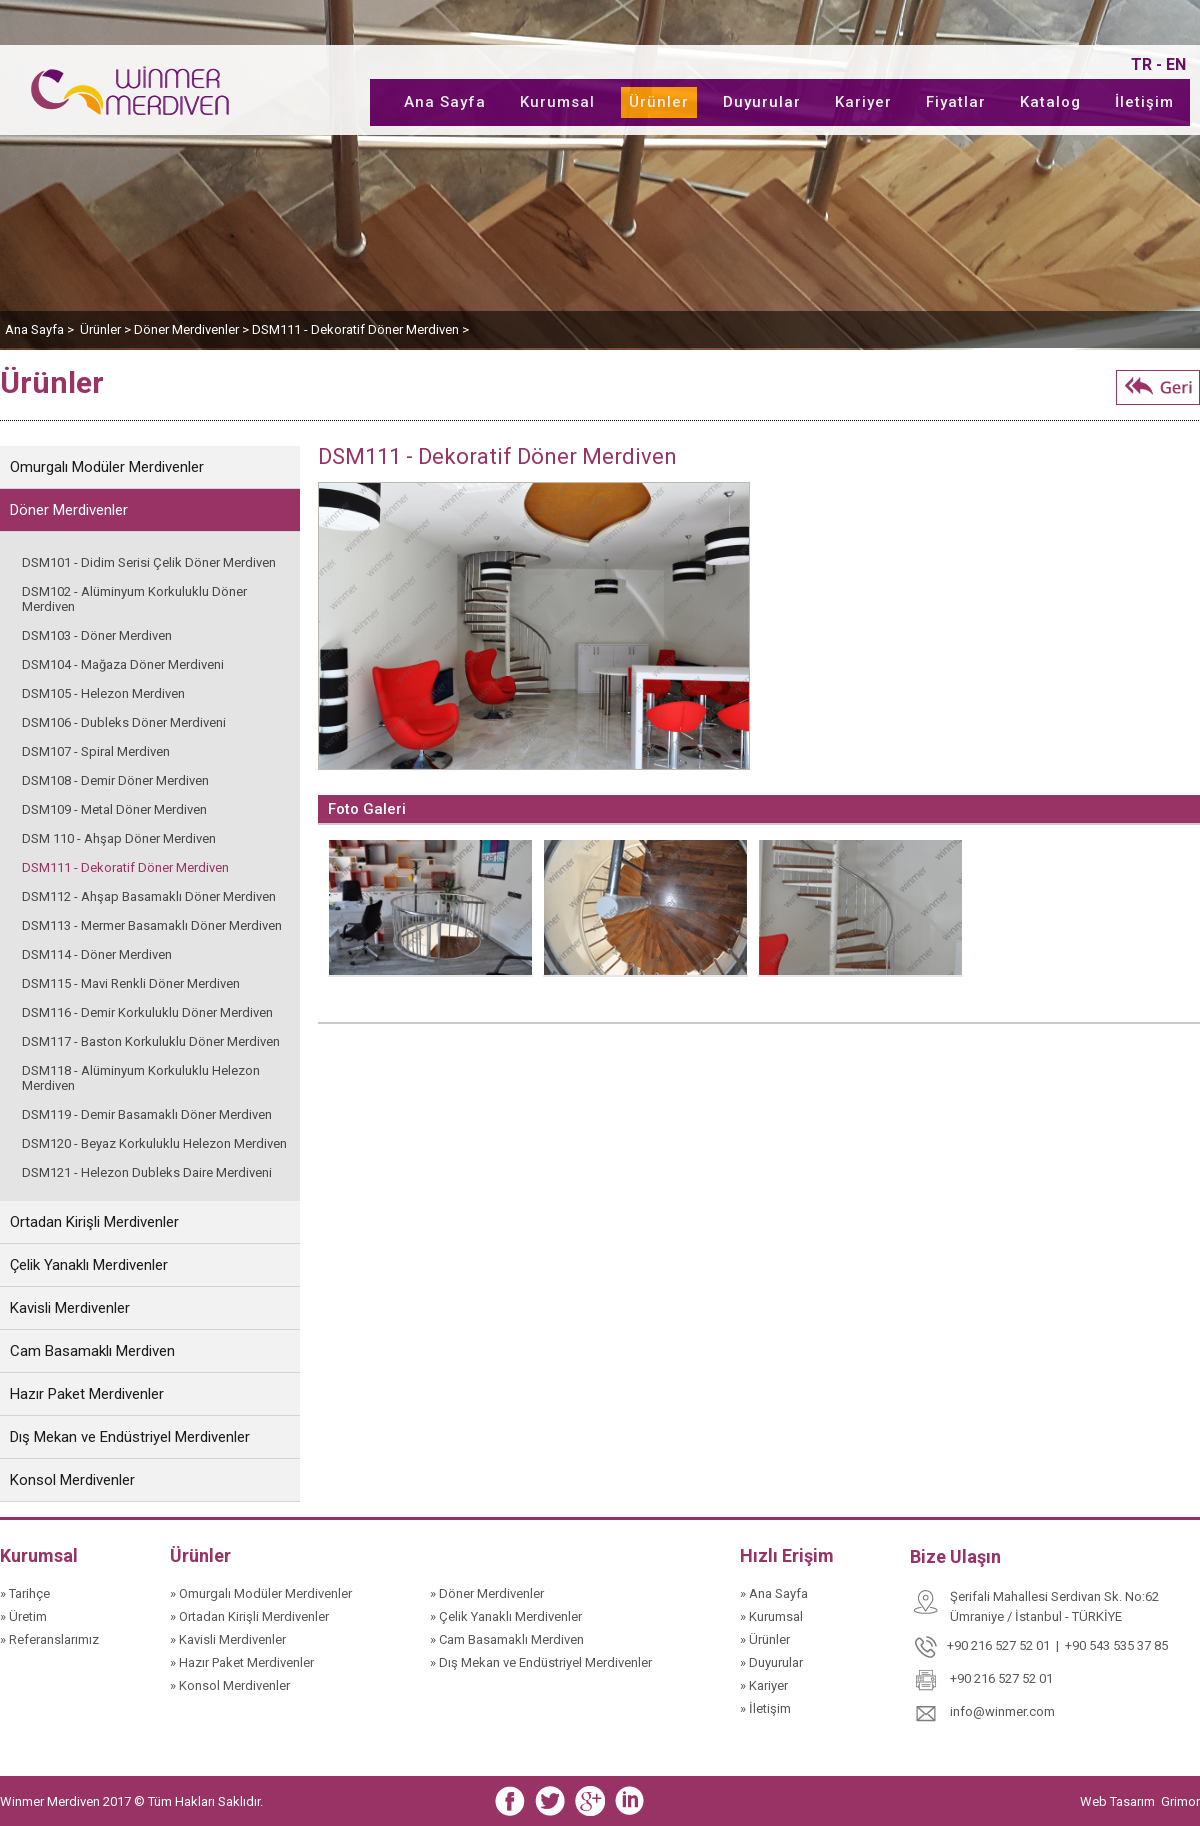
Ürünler (659, 102)
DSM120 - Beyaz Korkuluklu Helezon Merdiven (154, 1143)
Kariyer (863, 102)
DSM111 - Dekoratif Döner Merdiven (125, 867)
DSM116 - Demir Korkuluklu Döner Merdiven (147, 1012)
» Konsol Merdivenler (230, 1685)
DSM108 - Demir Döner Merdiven (115, 780)
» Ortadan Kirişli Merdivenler (249, 1616)
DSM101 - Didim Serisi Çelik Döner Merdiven (149, 562)
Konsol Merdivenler (72, 1480)
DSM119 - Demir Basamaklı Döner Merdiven (147, 1114)
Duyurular (762, 102)
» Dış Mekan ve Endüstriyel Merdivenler (541, 1662)
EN (1176, 64)
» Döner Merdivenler (487, 1593)
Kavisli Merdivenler (70, 1308)
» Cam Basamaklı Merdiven (507, 1639)
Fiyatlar (956, 102)
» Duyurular (771, 1662)
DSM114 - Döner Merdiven (97, 954)
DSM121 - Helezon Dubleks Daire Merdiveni (147, 1172)
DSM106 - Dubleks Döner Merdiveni (124, 722)
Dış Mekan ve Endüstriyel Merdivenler (130, 1437)
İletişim (1144, 102)
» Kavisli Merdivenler (228, 1639)
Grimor (1180, 1801)
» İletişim (765, 1708)
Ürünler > (107, 329)
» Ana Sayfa (774, 1593)
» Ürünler (765, 1639)
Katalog (1050, 102)
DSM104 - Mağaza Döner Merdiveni (123, 664)
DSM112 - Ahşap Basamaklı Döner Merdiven (149, 896)
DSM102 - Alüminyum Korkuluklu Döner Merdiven (134, 599)
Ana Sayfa (445, 102)
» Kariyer (764, 1685)
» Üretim (23, 1616)
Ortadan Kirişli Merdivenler (94, 1222)
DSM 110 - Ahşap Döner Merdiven (119, 838)
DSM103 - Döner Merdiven (97, 635)
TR (1141, 64)
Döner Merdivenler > (193, 329)
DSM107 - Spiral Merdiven (96, 751)
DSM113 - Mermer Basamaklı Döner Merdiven (152, 925)
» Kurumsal (771, 1616)
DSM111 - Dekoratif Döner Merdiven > (360, 329)
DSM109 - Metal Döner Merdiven (114, 809)
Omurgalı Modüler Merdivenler (107, 467)
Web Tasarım (1119, 1801)
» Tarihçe (25, 1593)
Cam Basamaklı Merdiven (92, 1351)
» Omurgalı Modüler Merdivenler (261, 1593)
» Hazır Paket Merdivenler (242, 1662)
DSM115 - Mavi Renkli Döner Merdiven (131, 983)
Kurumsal (557, 102)
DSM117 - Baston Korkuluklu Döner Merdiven (151, 1041)
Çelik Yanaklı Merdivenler (89, 1265)
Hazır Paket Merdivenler (87, 1394)
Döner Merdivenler (69, 510)
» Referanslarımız (49, 1639)
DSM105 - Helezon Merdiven (103, 693)
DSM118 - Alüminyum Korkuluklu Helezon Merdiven (141, 1078)
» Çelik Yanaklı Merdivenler (506, 1616)
